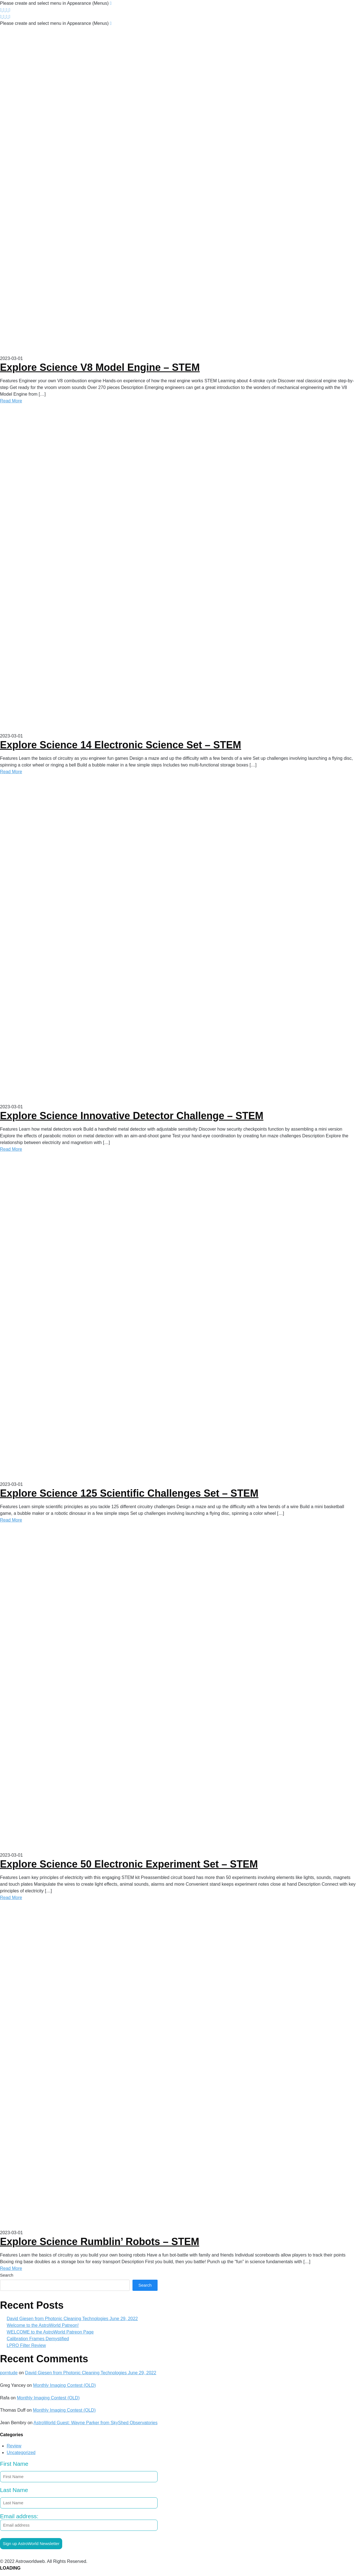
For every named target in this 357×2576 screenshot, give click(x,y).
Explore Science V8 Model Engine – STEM (100, 367)
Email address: (79, 2522)
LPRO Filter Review (26, 2345)
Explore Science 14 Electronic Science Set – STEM (120, 745)
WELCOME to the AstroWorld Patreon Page (50, 2332)
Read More (11, 400)
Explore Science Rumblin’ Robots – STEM (99, 2241)
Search (6, 2275)
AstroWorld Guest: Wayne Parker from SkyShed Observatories (95, 2422)
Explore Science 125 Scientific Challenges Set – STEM (129, 1493)
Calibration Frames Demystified (38, 2338)
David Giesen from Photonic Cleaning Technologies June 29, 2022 (72, 2318)
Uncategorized (21, 2452)
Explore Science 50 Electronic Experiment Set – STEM (129, 1864)
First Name (14, 2463)
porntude (9, 2372)
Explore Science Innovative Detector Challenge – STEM (131, 1115)
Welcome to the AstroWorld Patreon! (43, 2325)
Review (14, 2445)
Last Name (14, 2490)
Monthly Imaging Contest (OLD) (64, 2385)
